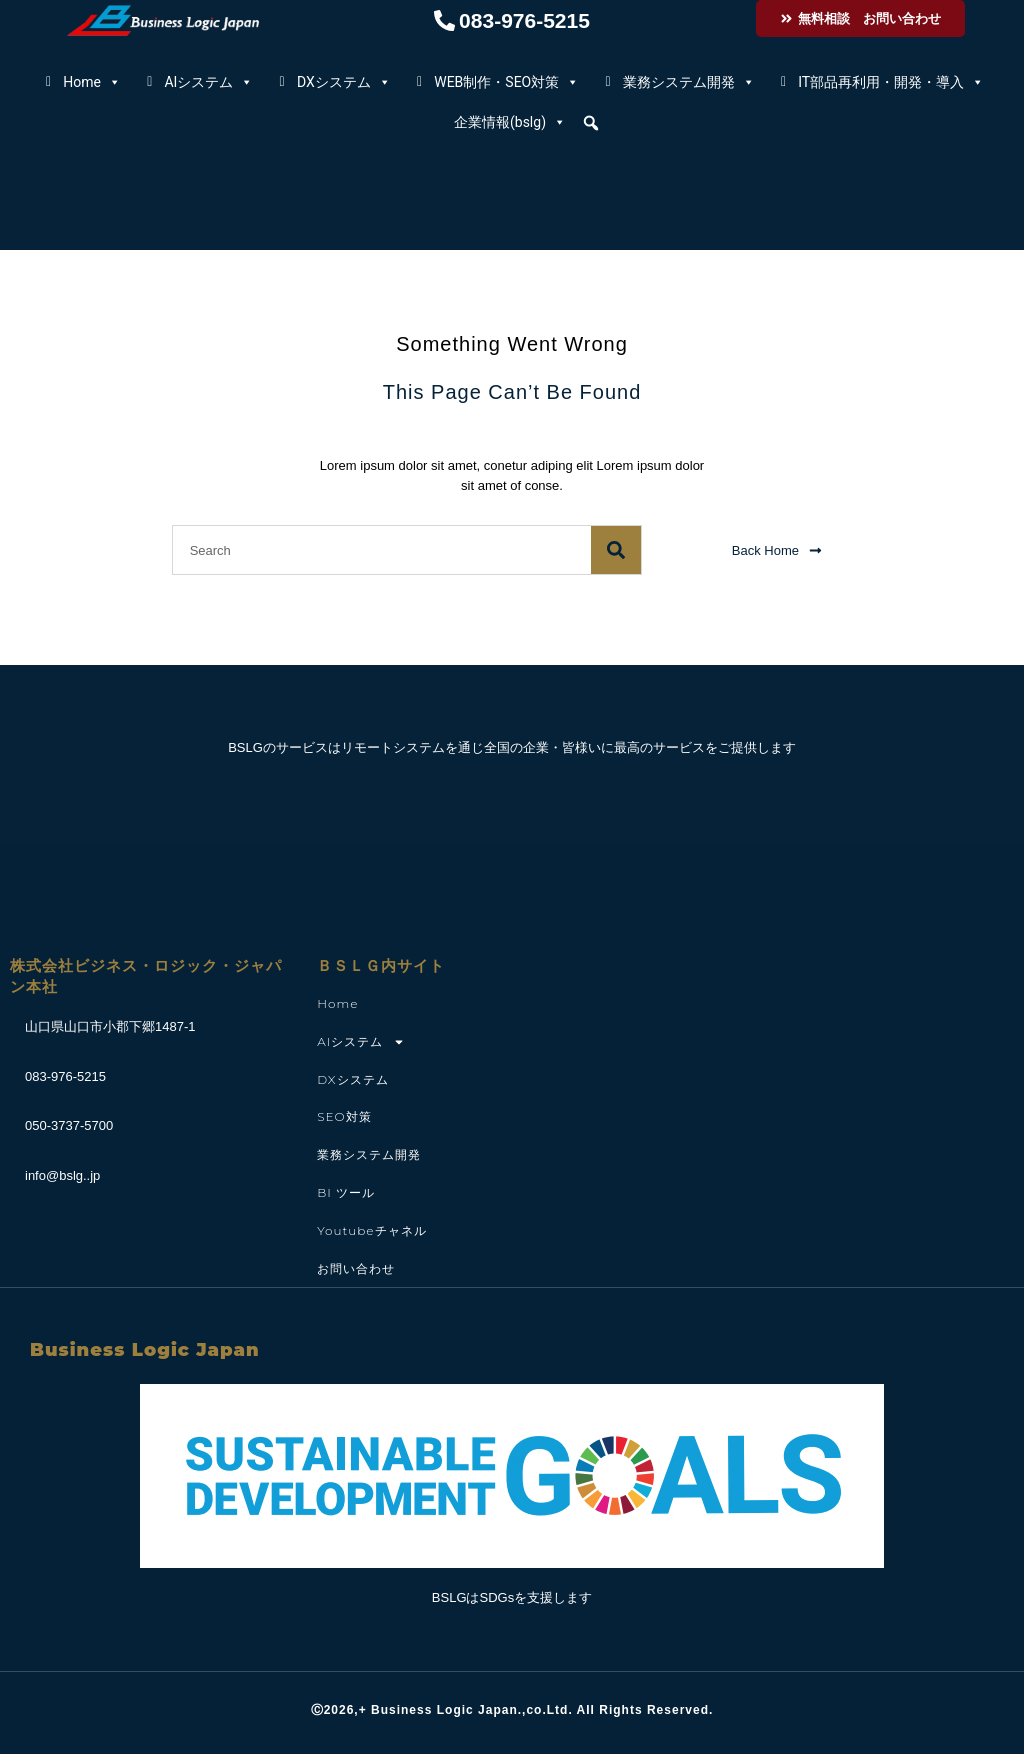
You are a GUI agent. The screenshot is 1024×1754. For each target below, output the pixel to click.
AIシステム (208, 82)
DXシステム (344, 82)
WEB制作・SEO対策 (506, 82)
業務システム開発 (689, 82)
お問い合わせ (356, 1268)
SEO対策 (344, 1116)
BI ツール (346, 1192)
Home (92, 82)
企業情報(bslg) (510, 122)
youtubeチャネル (371, 1230)
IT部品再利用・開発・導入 (891, 82)
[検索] (616, 550)
